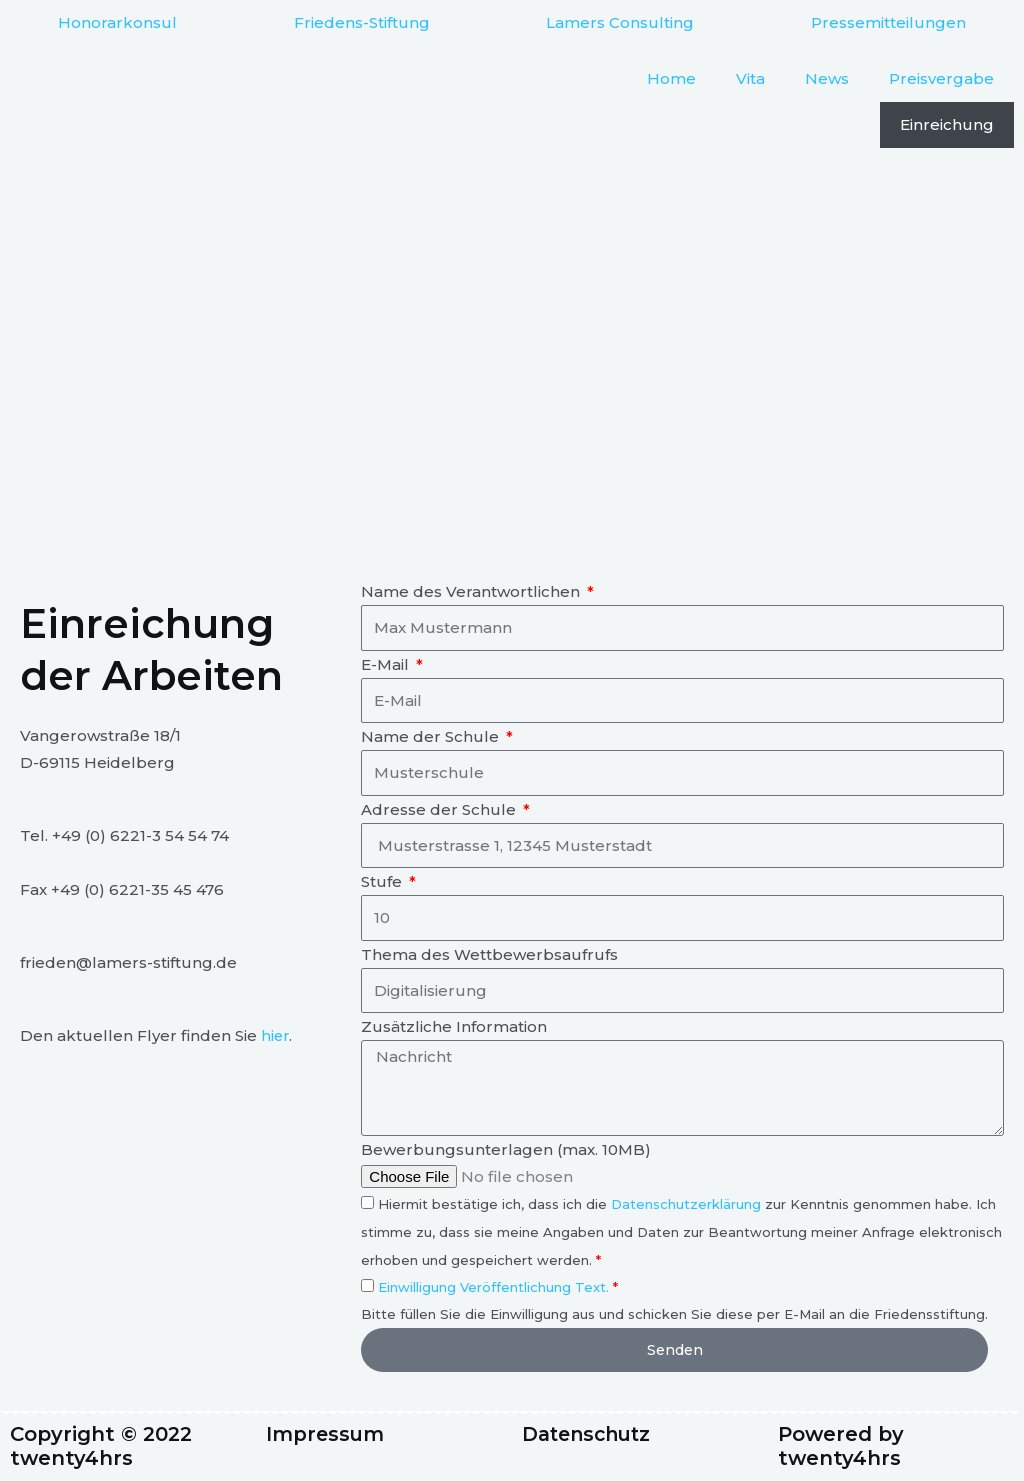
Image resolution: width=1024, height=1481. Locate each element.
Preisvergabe (941, 78)
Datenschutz (591, 1435)
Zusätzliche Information (454, 1026)
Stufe (383, 881)
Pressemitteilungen (888, 22)
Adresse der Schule (440, 809)
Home (671, 78)
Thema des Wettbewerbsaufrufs (489, 954)
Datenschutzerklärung (686, 1204)
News (827, 78)
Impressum (326, 1435)
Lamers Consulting (620, 22)
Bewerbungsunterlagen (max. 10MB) (506, 1149)
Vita (750, 78)
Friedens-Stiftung (362, 22)
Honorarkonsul (117, 22)
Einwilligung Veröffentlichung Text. (493, 1287)
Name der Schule (432, 736)
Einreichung (947, 124)
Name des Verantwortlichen (472, 591)
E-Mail (387, 664)
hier (276, 1035)
